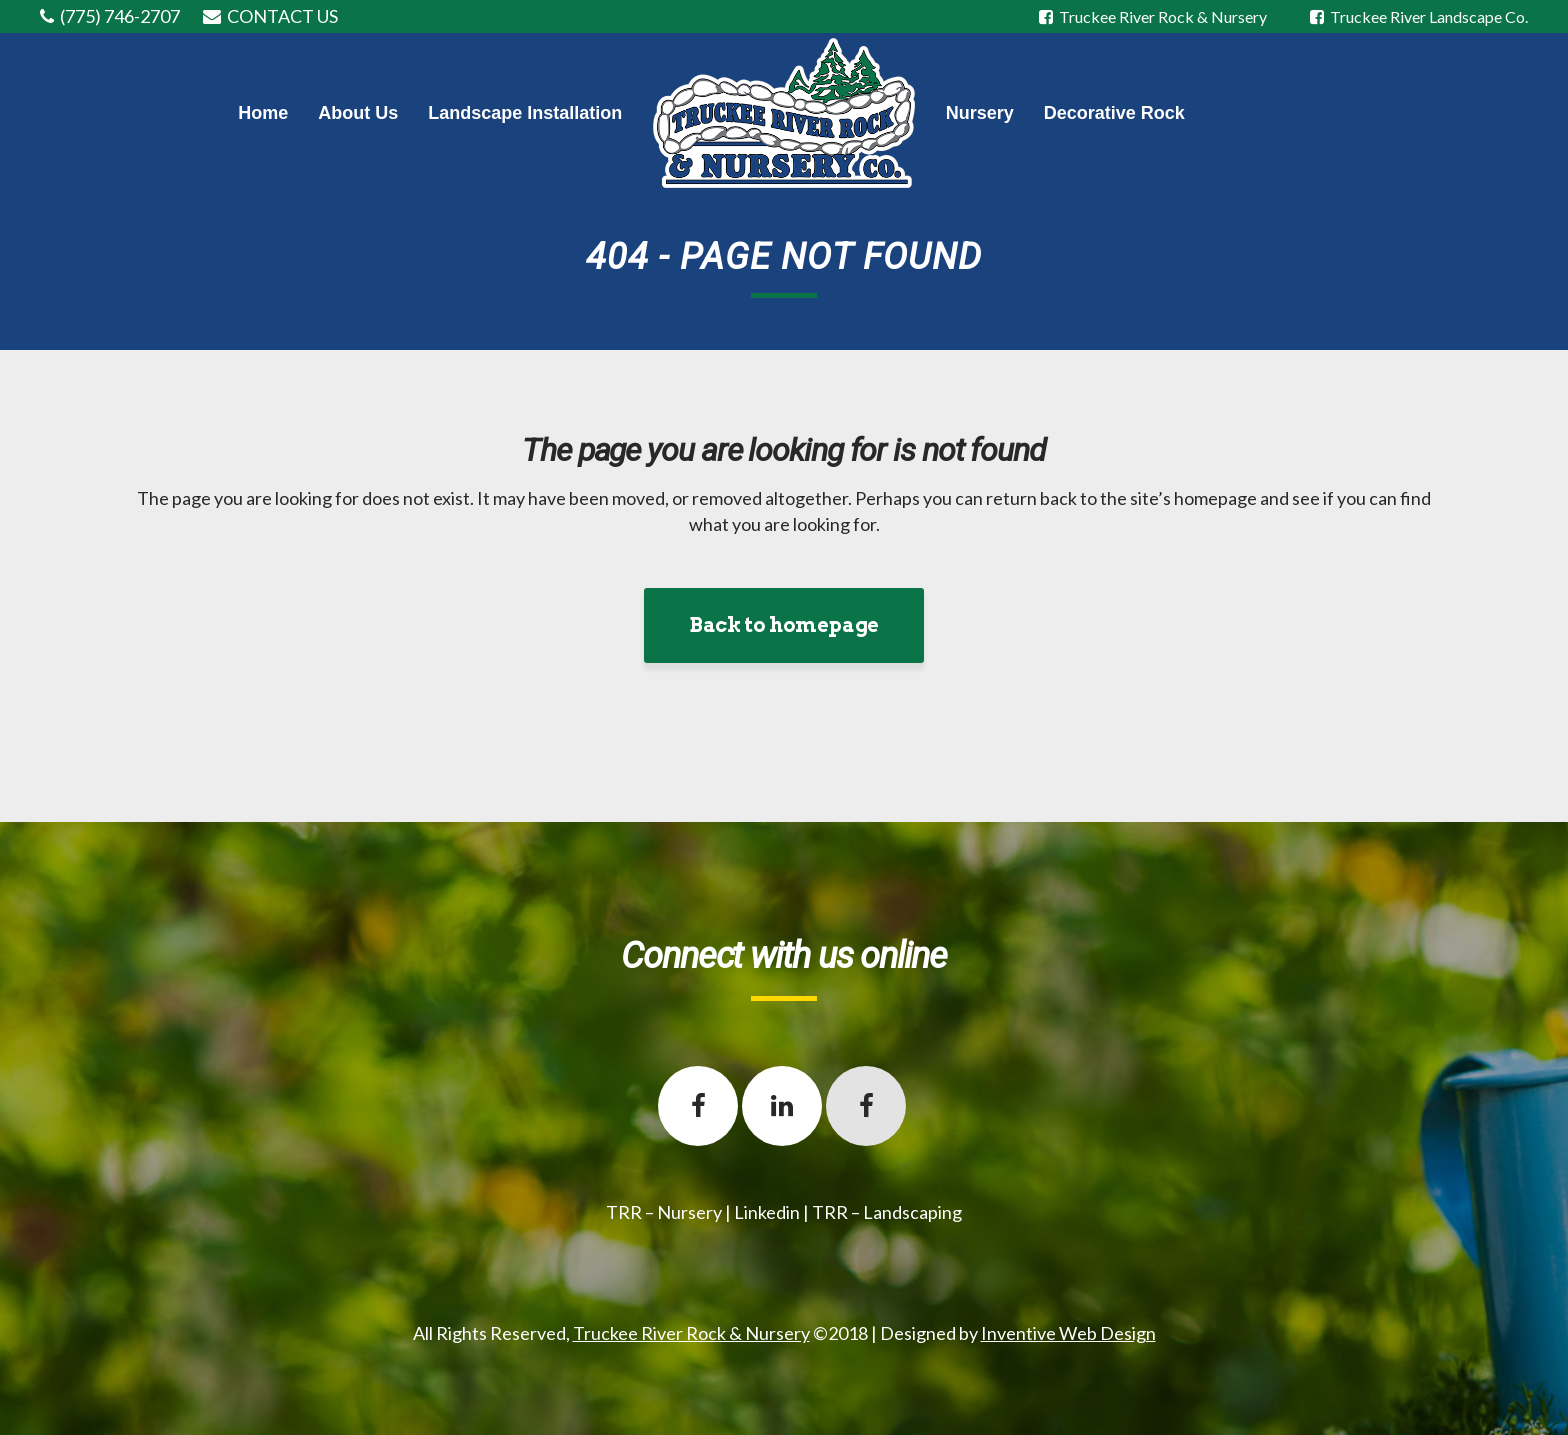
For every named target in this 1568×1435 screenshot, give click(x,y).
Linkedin (767, 1212)
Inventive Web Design (1068, 1333)
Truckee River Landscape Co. (1419, 16)
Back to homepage (784, 625)
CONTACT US (282, 16)
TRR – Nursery (664, 1212)
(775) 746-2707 (120, 16)
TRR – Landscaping (887, 1212)
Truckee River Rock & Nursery (1154, 16)
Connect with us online (784, 956)
